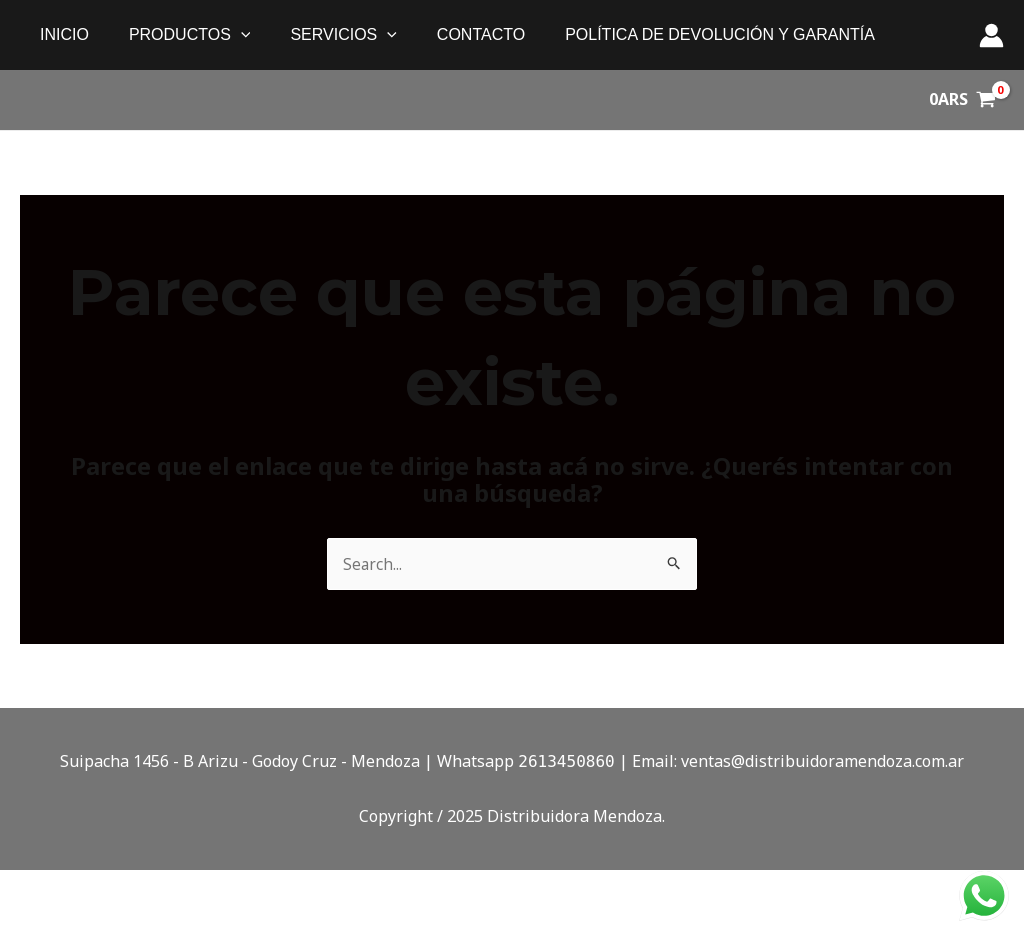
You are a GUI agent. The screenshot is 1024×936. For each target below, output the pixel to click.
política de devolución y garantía (684, 34)
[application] (229, 35)
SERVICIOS (323, 35)
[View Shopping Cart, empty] (962, 100)
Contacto (453, 34)
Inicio (60, 34)
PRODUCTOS (178, 35)
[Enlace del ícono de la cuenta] (991, 35)
